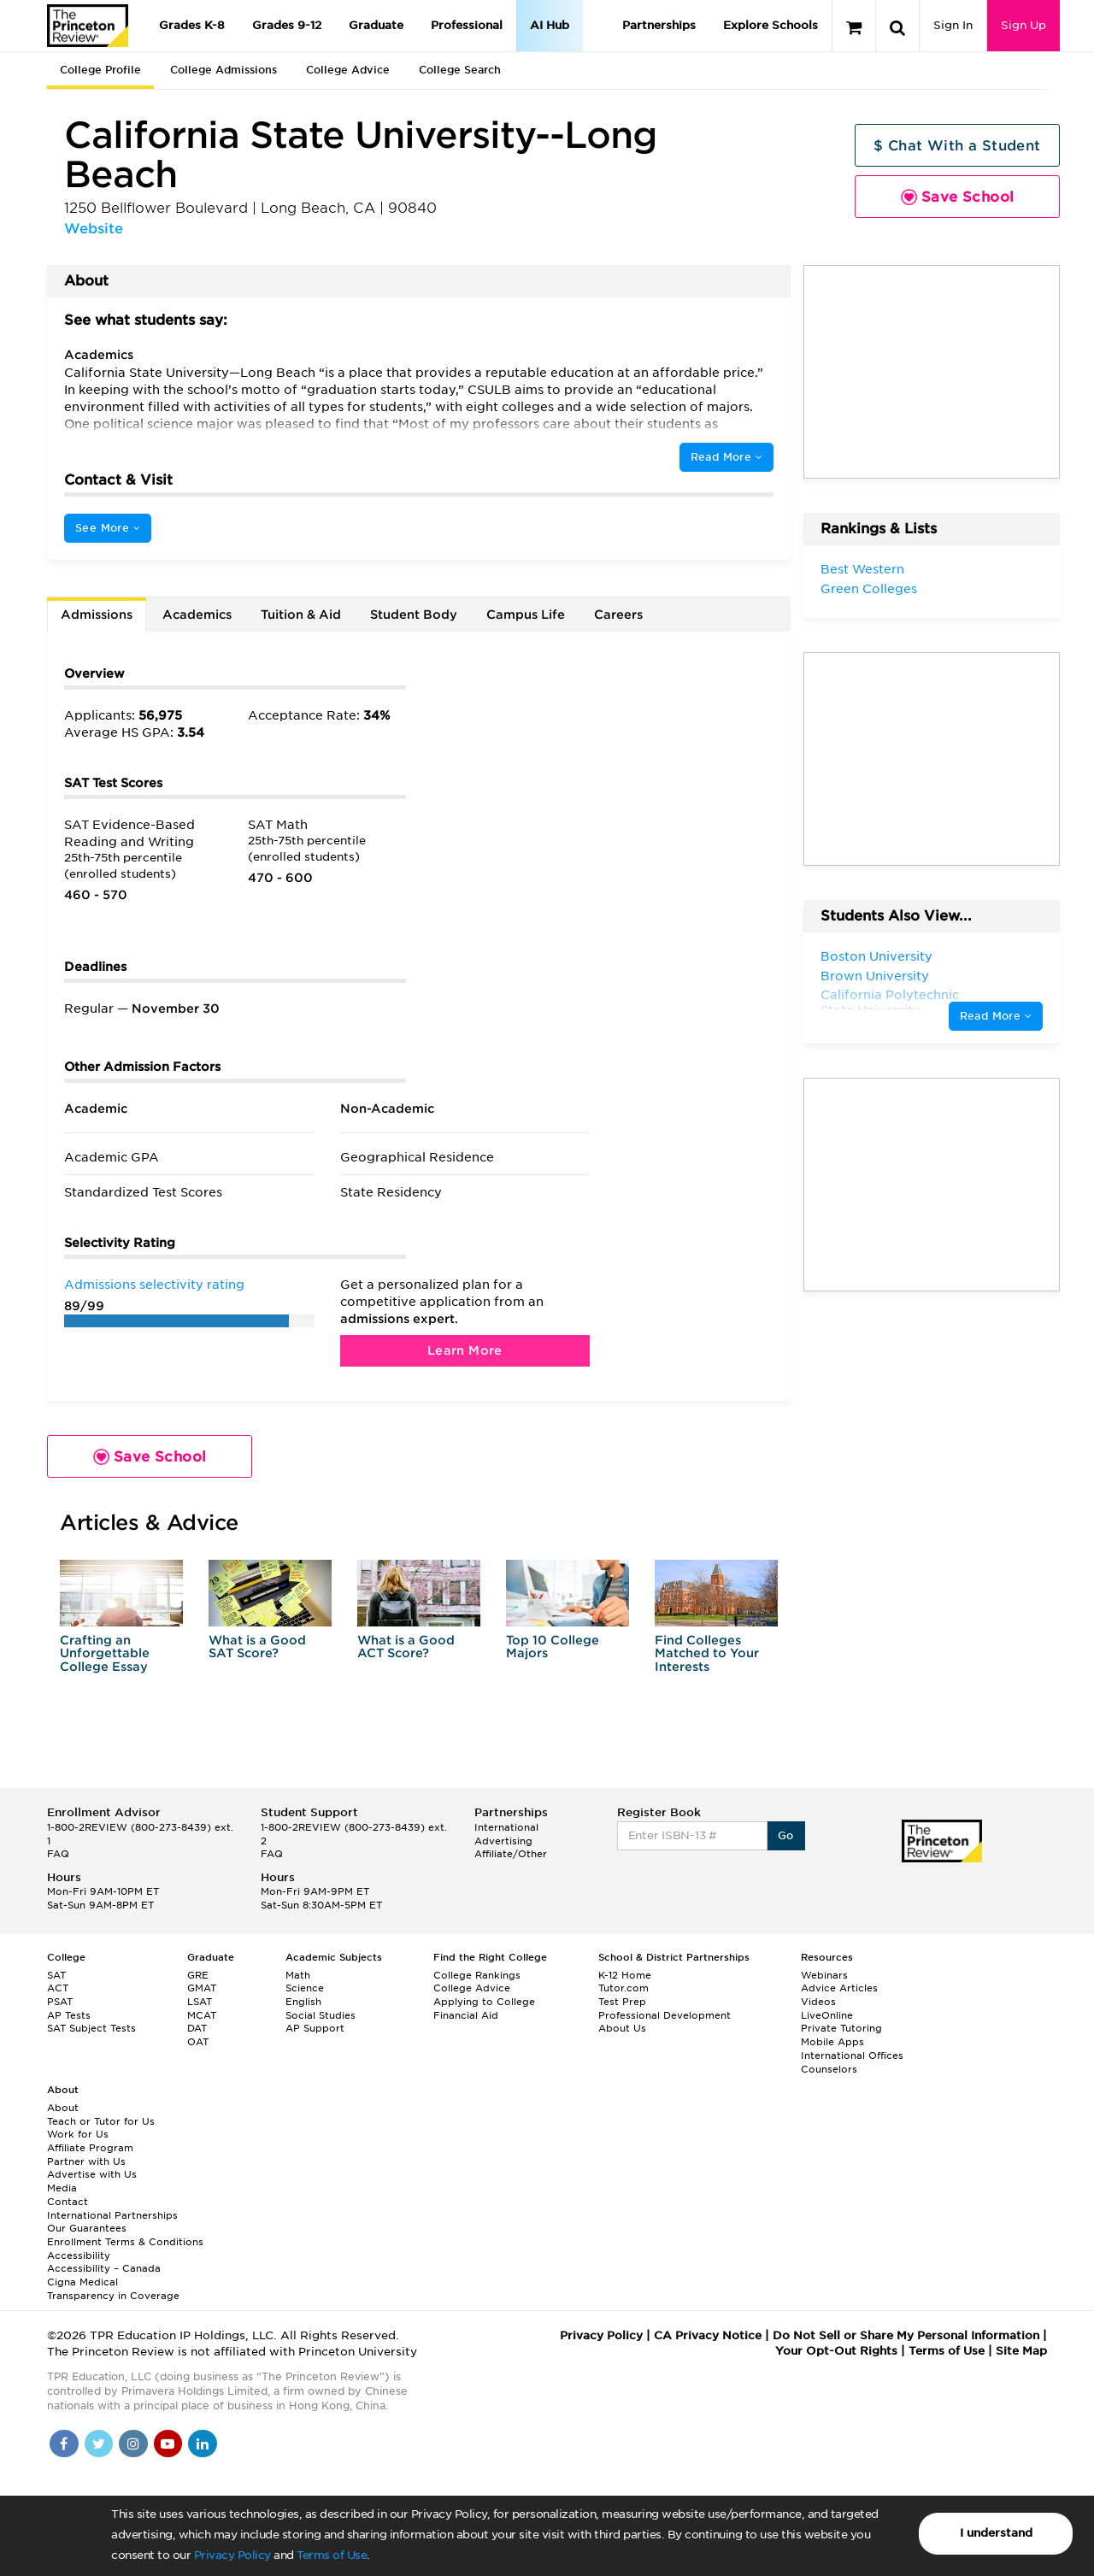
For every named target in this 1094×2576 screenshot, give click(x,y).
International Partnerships (112, 2215)
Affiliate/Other (510, 1854)
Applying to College (484, 2002)
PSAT (60, 2002)
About (63, 2108)
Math (297, 1975)
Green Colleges (868, 589)
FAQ (58, 1854)
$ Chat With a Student (956, 146)
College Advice (348, 69)
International (506, 1827)
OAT (198, 2042)
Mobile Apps (832, 2042)
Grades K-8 (192, 25)
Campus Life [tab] (525, 614)
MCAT (201, 2015)
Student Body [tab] (413, 614)
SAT (56, 1975)
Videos (818, 2002)
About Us (622, 2028)
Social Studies (320, 2015)
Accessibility (78, 2255)
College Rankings (477, 1975)
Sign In (953, 25)
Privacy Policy (232, 2555)
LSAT (199, 2002)
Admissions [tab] (96, 614)
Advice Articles (839, 1988)
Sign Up (1023, 25)
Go (786, 1835)
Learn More (465, 1350)
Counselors (829, 2069)
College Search (460, 69)
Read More (726, 456)
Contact (67, 2202)
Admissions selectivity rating (154, 1284)
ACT (57, 1988)
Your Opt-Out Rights (836, 2350)
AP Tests (69, 2015)
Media (62, 2188)
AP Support (314, 2028)
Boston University (876, 956)
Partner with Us (86, 2161)
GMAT (201, 1988)
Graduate (376, 25)
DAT (197, 2028)
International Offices (852, 2055)
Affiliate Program (90, 2148)
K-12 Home (624, 1975)
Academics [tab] (197, 614)
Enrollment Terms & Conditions (125, 2242)
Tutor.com (623, 1988)
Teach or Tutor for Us (101, 2121)
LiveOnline (827, 2015)
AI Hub (549, 25)
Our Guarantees (86, 2228)
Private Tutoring (841, 2028)
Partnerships (659, 25)
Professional (467, 25)
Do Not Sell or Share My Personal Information (906, 2335)
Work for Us (78, 2134)
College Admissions (223, 69)
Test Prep (622, 2002)
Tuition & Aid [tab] (301, 614)
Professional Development (664, 2015)
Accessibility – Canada (104, 2268)
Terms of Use (332, 2555)
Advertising (503, 1841)
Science (304, 1988)
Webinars (824, 1975)
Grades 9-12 (286, 25)
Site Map (1021, 2350)
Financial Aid (465, 2015)
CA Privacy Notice (708, 2335)
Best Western (862, 569)
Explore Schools (770, 25)
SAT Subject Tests (91, 2028)
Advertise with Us (92, 2174)
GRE (198, 1975)
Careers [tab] (618, 614)
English (303, 2002)
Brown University (874, 976)
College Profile (100, 69)
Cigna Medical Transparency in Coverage (113, 2289)
